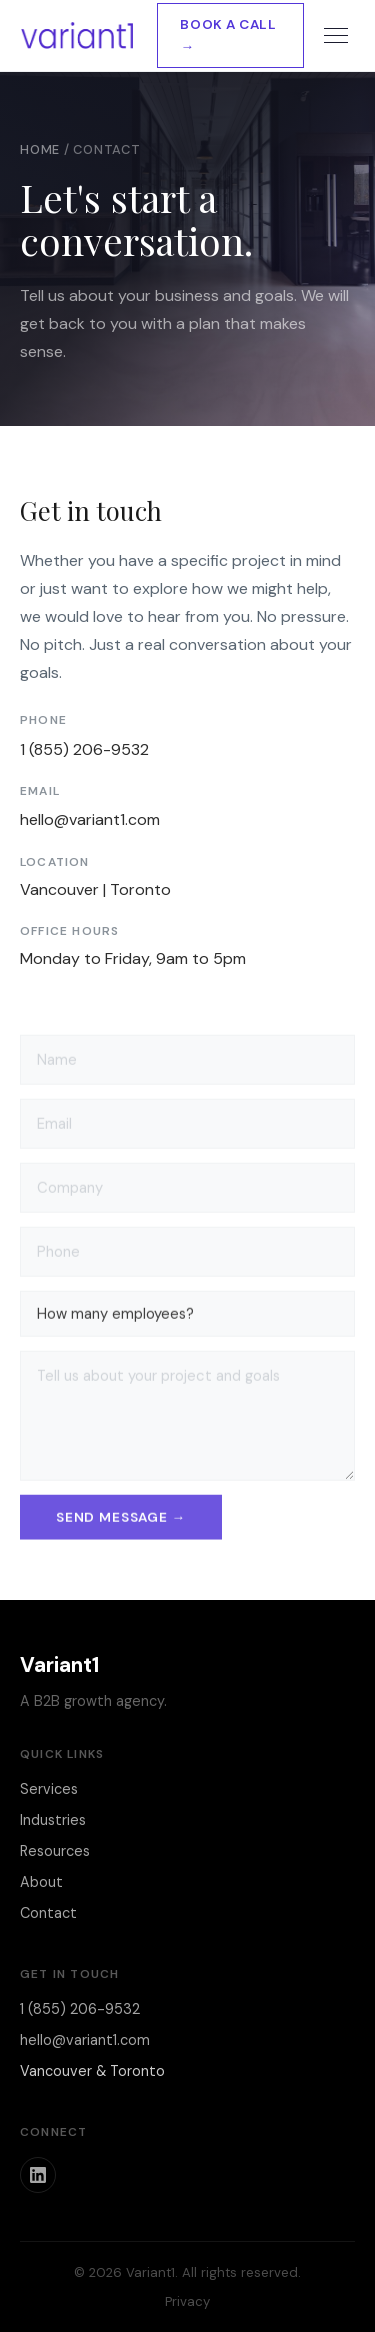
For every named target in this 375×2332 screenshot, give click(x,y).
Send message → (121, 1519)
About (41, 1882)
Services (49, 1789)
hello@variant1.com (90, 819)
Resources (55, 1851)
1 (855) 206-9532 (84, 749)
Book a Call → (228, 35)
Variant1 (59, 1664)
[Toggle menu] (335, 36)
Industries (53, 1820)
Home (40, 149)
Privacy (187, 2301)
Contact (48, 1913)
